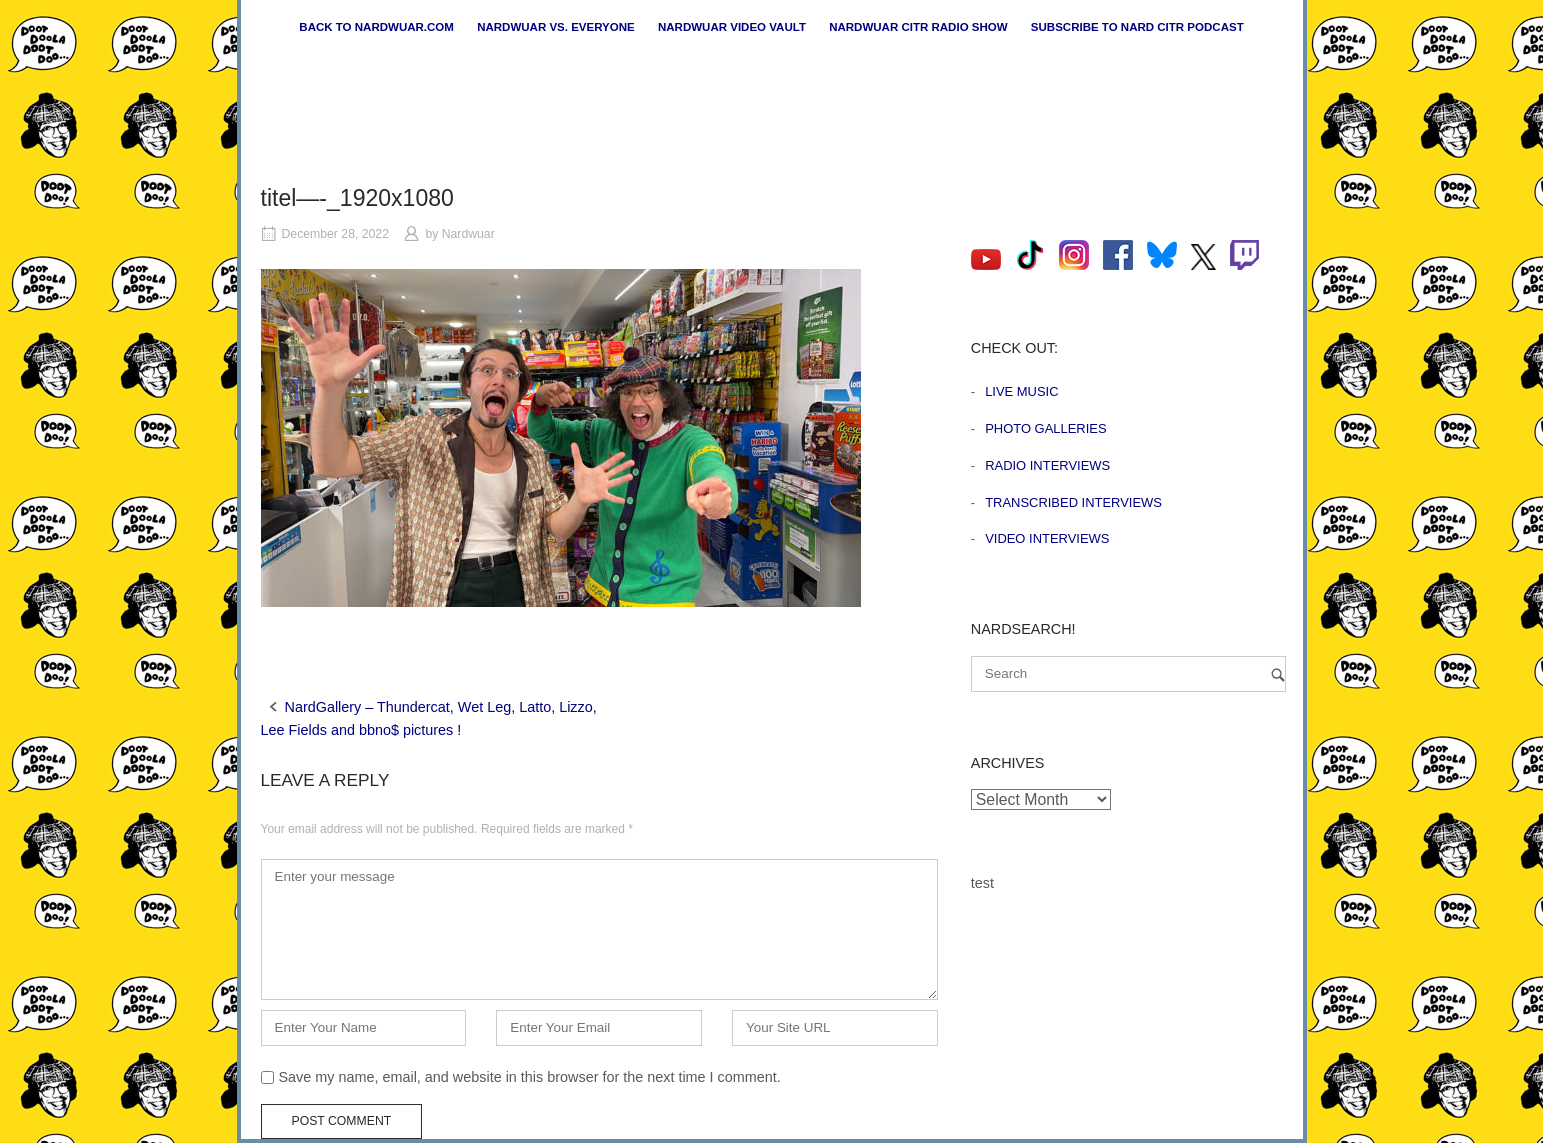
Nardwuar (468, 234)
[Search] (1278, 674)
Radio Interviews (1047, 465)
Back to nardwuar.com (376, 27)
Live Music (1021, 391)
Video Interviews (1047, 538)
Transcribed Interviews (1073, 502)
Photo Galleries (1045, 428)
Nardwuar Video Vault (732, 27)
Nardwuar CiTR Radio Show (918, 27)
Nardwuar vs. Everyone (556, 27)
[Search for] (1128, 674)
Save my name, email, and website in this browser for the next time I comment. (530, 1077)
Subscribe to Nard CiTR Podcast (1137, 27)
